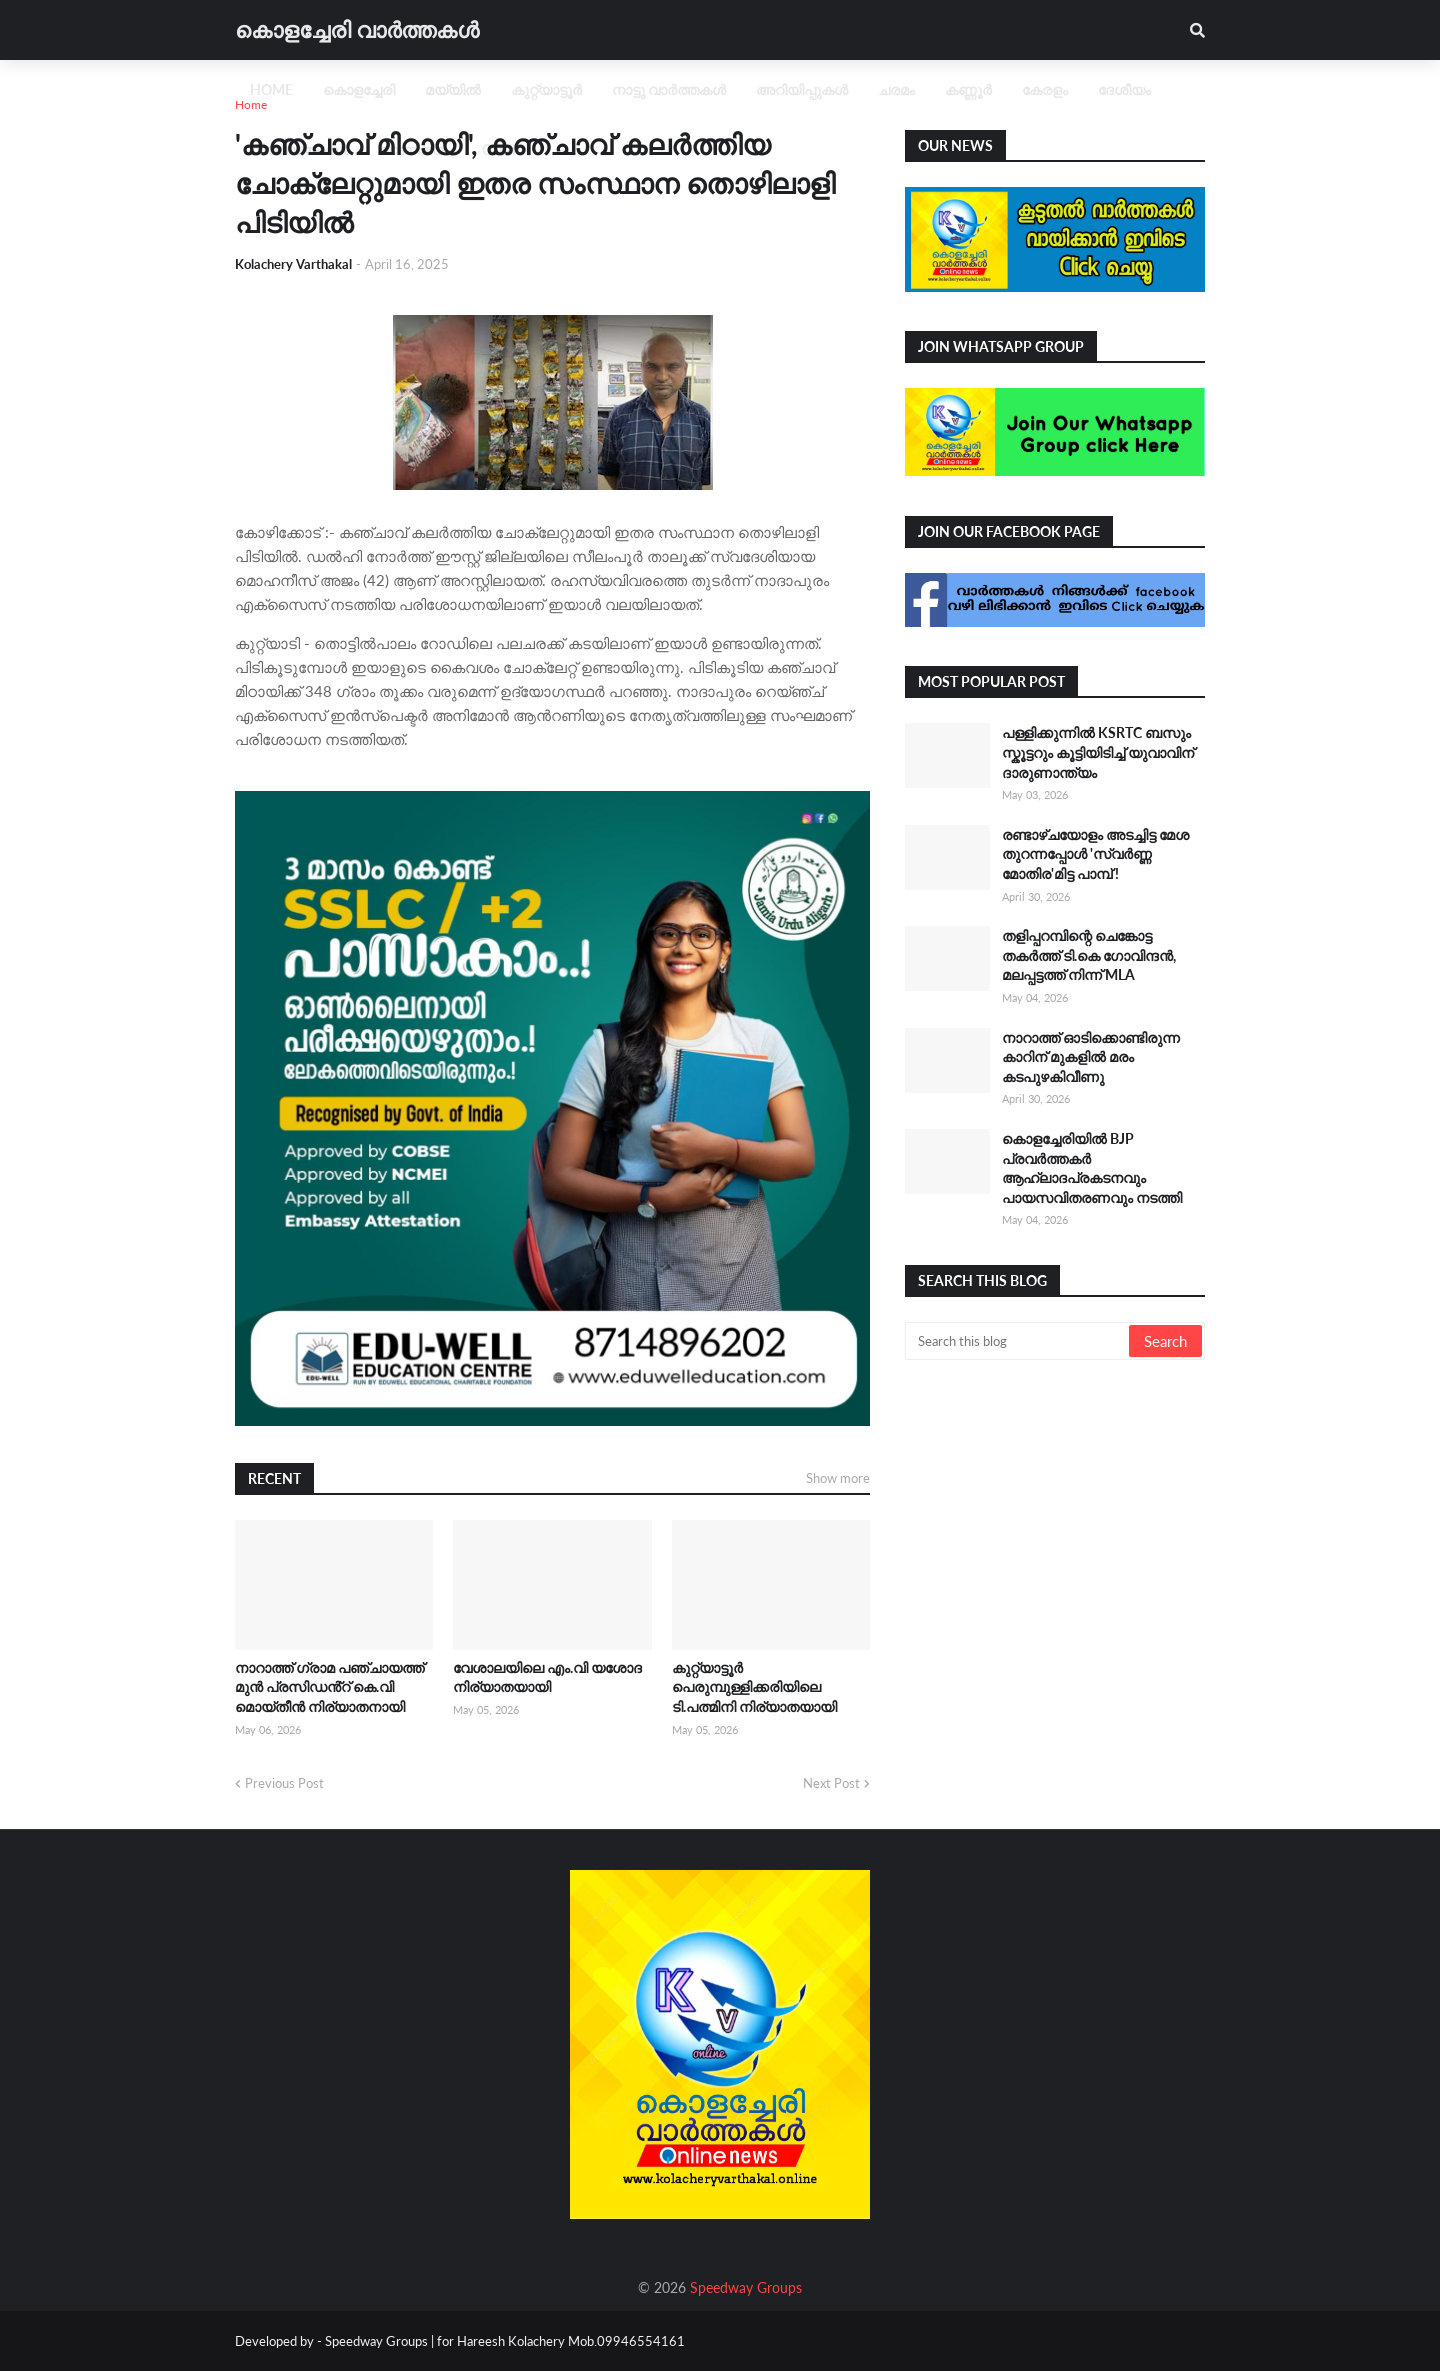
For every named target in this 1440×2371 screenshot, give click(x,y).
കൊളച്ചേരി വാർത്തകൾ (357, 29)
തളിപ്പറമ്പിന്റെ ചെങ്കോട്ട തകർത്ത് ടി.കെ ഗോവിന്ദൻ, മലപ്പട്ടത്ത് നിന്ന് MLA (1089, 955)
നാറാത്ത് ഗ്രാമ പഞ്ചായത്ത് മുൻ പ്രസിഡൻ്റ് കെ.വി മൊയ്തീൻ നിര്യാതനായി (329, 1687)
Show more (838, 1478)
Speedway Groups (746, 2287)
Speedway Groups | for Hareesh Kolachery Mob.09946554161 (503, 2341)
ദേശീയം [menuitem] (1124, 89)
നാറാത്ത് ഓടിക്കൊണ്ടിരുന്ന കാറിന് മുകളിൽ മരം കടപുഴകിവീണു (1091, 1057)
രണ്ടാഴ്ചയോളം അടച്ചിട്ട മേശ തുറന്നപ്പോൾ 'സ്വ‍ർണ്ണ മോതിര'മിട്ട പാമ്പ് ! (1095, 854)
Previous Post (284, 1783)
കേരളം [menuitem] (1045, 89)
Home (251, 104)
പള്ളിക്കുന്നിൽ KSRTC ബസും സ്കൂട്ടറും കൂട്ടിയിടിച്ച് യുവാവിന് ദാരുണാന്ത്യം (1098, 752)
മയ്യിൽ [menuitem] (453, 89)
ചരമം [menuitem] (896, 89)
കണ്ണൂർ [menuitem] (968, 89)
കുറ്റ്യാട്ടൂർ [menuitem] (546, 89)
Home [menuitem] (271, 89)
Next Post (831, 1783)
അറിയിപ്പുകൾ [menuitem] (802, 89)
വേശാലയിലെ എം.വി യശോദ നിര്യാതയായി (547, 1677)
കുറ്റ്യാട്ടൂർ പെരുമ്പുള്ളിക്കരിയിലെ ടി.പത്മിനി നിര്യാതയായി (754, 1687)
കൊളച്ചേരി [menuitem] (359, 89)
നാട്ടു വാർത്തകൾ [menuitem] (669, 89)
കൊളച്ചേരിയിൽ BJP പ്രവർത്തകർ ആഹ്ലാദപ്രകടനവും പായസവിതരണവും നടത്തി (1092, 1168)
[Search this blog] (1018, 1341)
